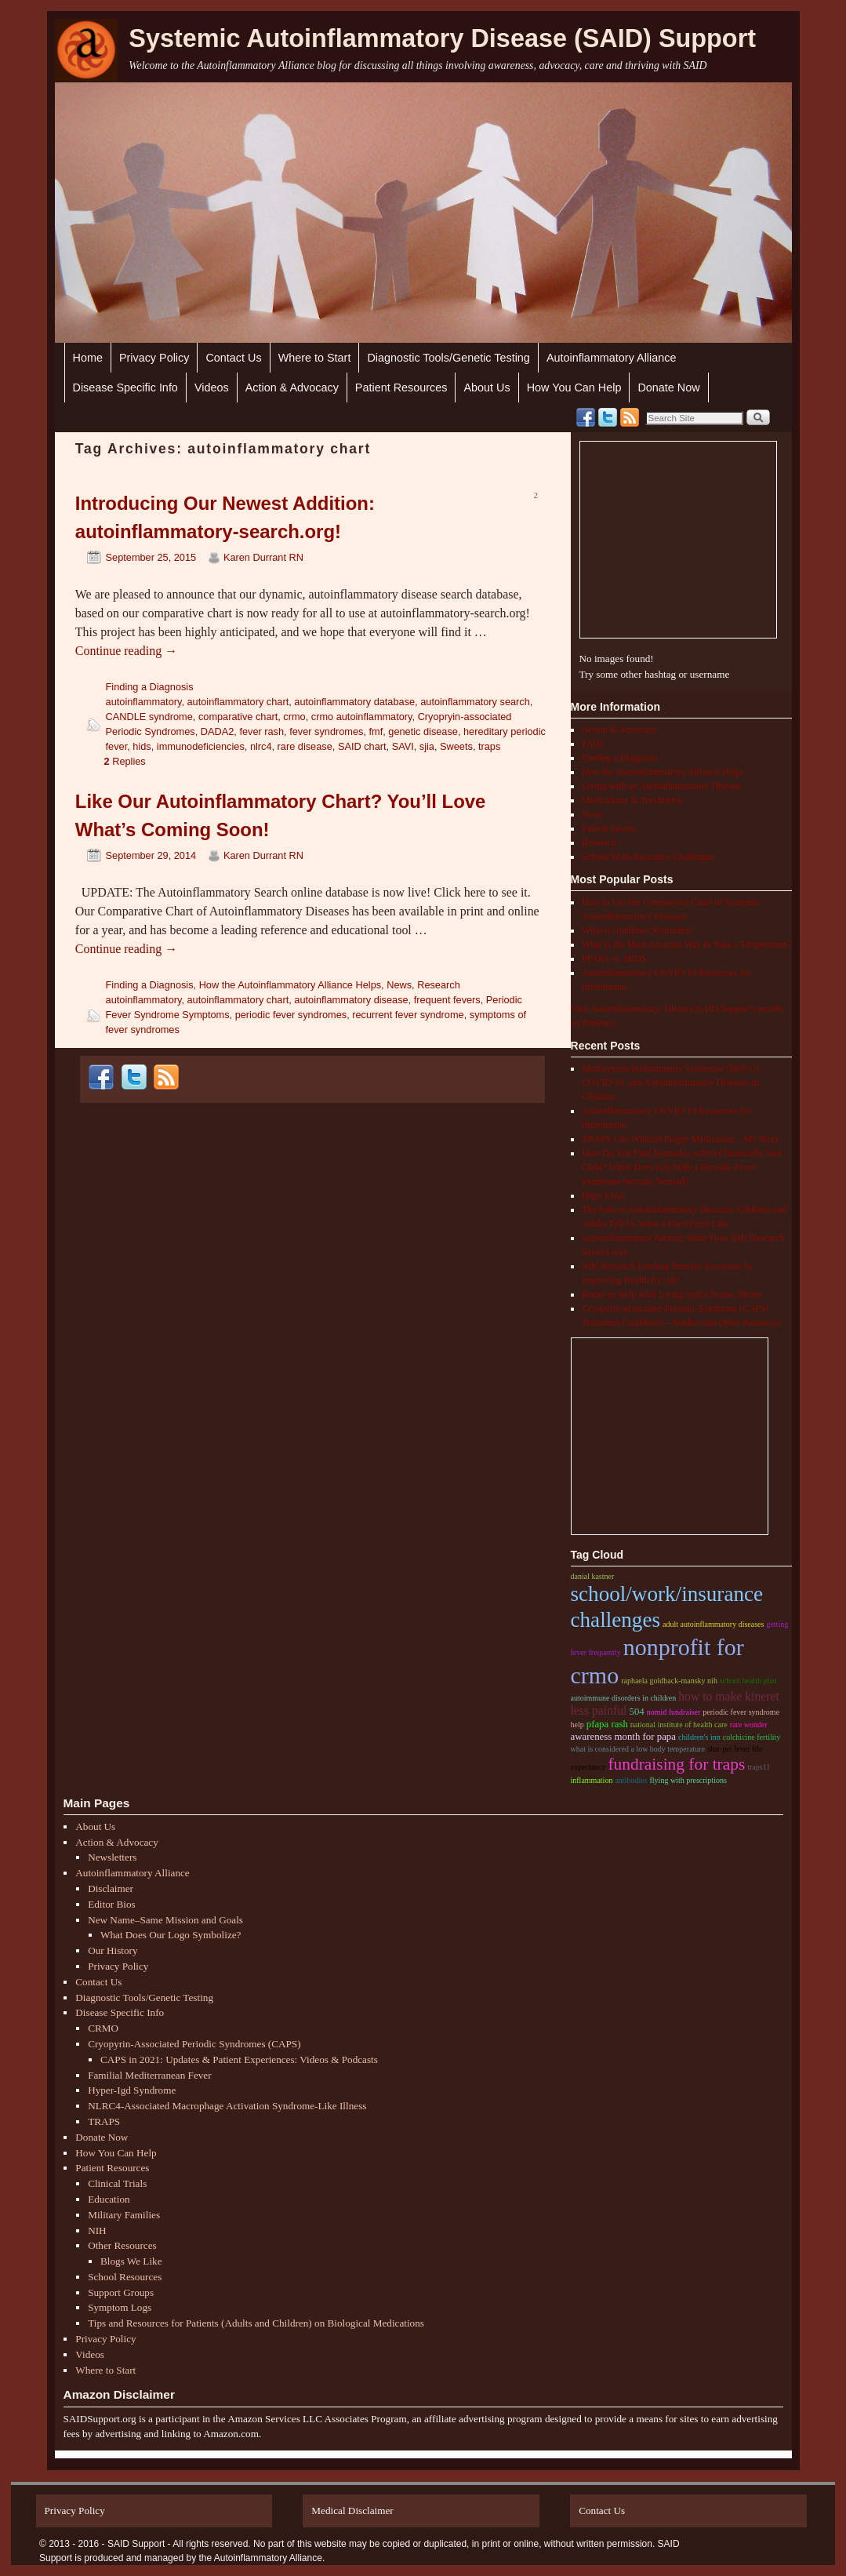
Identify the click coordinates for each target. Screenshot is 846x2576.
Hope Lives (604, 1195)
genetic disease (423, 731)
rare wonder (749, 1724)
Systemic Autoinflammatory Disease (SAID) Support (442, 38)
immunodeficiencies (201, 746)
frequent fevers (447, 1000)
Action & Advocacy (292, 387)
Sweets (456, 746)
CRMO (103, 2028)
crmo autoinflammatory (361, 716)
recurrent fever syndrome (407, 1015)
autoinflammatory (144, 702)
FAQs (593, 743)
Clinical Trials (117, 2183)
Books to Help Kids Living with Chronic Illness (672, 1294)
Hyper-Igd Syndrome (132, 2090)
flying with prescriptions (688, 1780)
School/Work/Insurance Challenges (648, 856)
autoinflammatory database (354, 702)
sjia (426, 746)
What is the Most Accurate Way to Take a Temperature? (687, 944)
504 (636, 1711)
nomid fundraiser (674, 1712)
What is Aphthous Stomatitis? (638, 930)
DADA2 (217, 731)
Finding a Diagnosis (150, 687)
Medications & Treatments (632, 800)
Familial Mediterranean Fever (149, 2075)
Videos (211, 387)
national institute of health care (679, 1724)
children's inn (699, 1737)
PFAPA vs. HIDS (614, 958)
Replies (125, 761)
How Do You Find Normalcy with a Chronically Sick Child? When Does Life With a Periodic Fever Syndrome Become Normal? (682, 1167)
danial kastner (593, 1576)
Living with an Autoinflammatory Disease (661, 785)
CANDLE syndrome (149, 716)
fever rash (261, 731)
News (399, 985)
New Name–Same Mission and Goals (165, 1920)
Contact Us (233, 357)
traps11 (758, 1767)
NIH (97, 2230)
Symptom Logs (119, 2307)
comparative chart (238, 716)
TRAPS (104, 2121)
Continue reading (126, 650)
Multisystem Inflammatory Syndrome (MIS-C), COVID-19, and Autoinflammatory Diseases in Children (671, 1082)
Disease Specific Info (125, 387)
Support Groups (121, 2292)
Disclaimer (110, 1888)
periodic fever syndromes (291, 1015)
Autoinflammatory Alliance (611, 357)
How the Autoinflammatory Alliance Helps (290, 985)
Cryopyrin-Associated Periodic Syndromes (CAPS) (194, 2044)
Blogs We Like (131, 2261)
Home (88, 357)
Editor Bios (111, 1904)
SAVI (403, 746)
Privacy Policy (154, 357)
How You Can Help (574, 387)
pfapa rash (607, 1724)
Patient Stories (609, 828)
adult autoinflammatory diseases (713, 1624)
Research (438, 985)
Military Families (124, 2215)
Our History (112, 1950)
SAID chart (362, 746)
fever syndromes (326, 731)
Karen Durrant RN (263, 557)
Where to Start (314, 357)
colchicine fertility (752, 1737)
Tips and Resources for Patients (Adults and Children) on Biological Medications (256, 2323)
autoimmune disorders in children (624, 1698)
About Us (486, 387)
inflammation (592, 1780)
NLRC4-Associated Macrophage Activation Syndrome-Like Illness (227, 2106)
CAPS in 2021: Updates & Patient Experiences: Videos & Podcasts (239, 2059)
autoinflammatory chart (238, 702)
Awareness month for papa (623, 1736)
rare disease (305, 746)
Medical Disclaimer (352, 2510)
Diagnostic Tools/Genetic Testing (448, 357)
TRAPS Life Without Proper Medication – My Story (680, 1138)
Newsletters (112, 1857)
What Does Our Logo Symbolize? (170, 1935)
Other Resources (122, 2245)
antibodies (631, 1780)
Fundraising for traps (676, 1764)
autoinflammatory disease (351, 1000)
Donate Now (668, 387)
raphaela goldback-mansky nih (669, 1680)
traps (489, 746)
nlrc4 (261, 746)
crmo (294, 716)
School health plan (748, 1680)
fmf (376, 731)
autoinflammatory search (475, 702)
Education (108, 2199)
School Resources (125, 2277)
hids (142, 746)
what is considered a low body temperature (638, 1749)
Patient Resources (401, 387)
